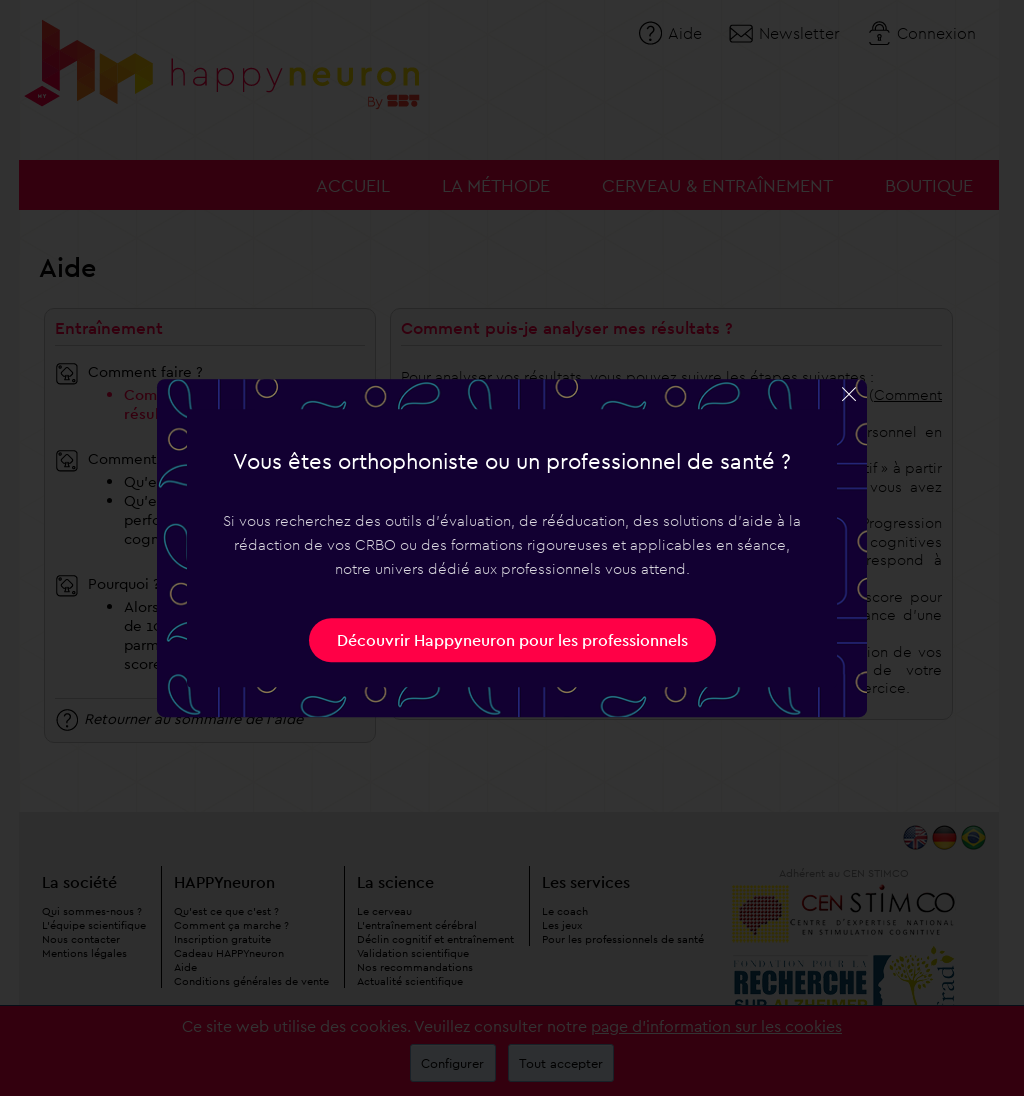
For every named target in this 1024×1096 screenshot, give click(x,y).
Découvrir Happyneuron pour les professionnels (512, 640)
